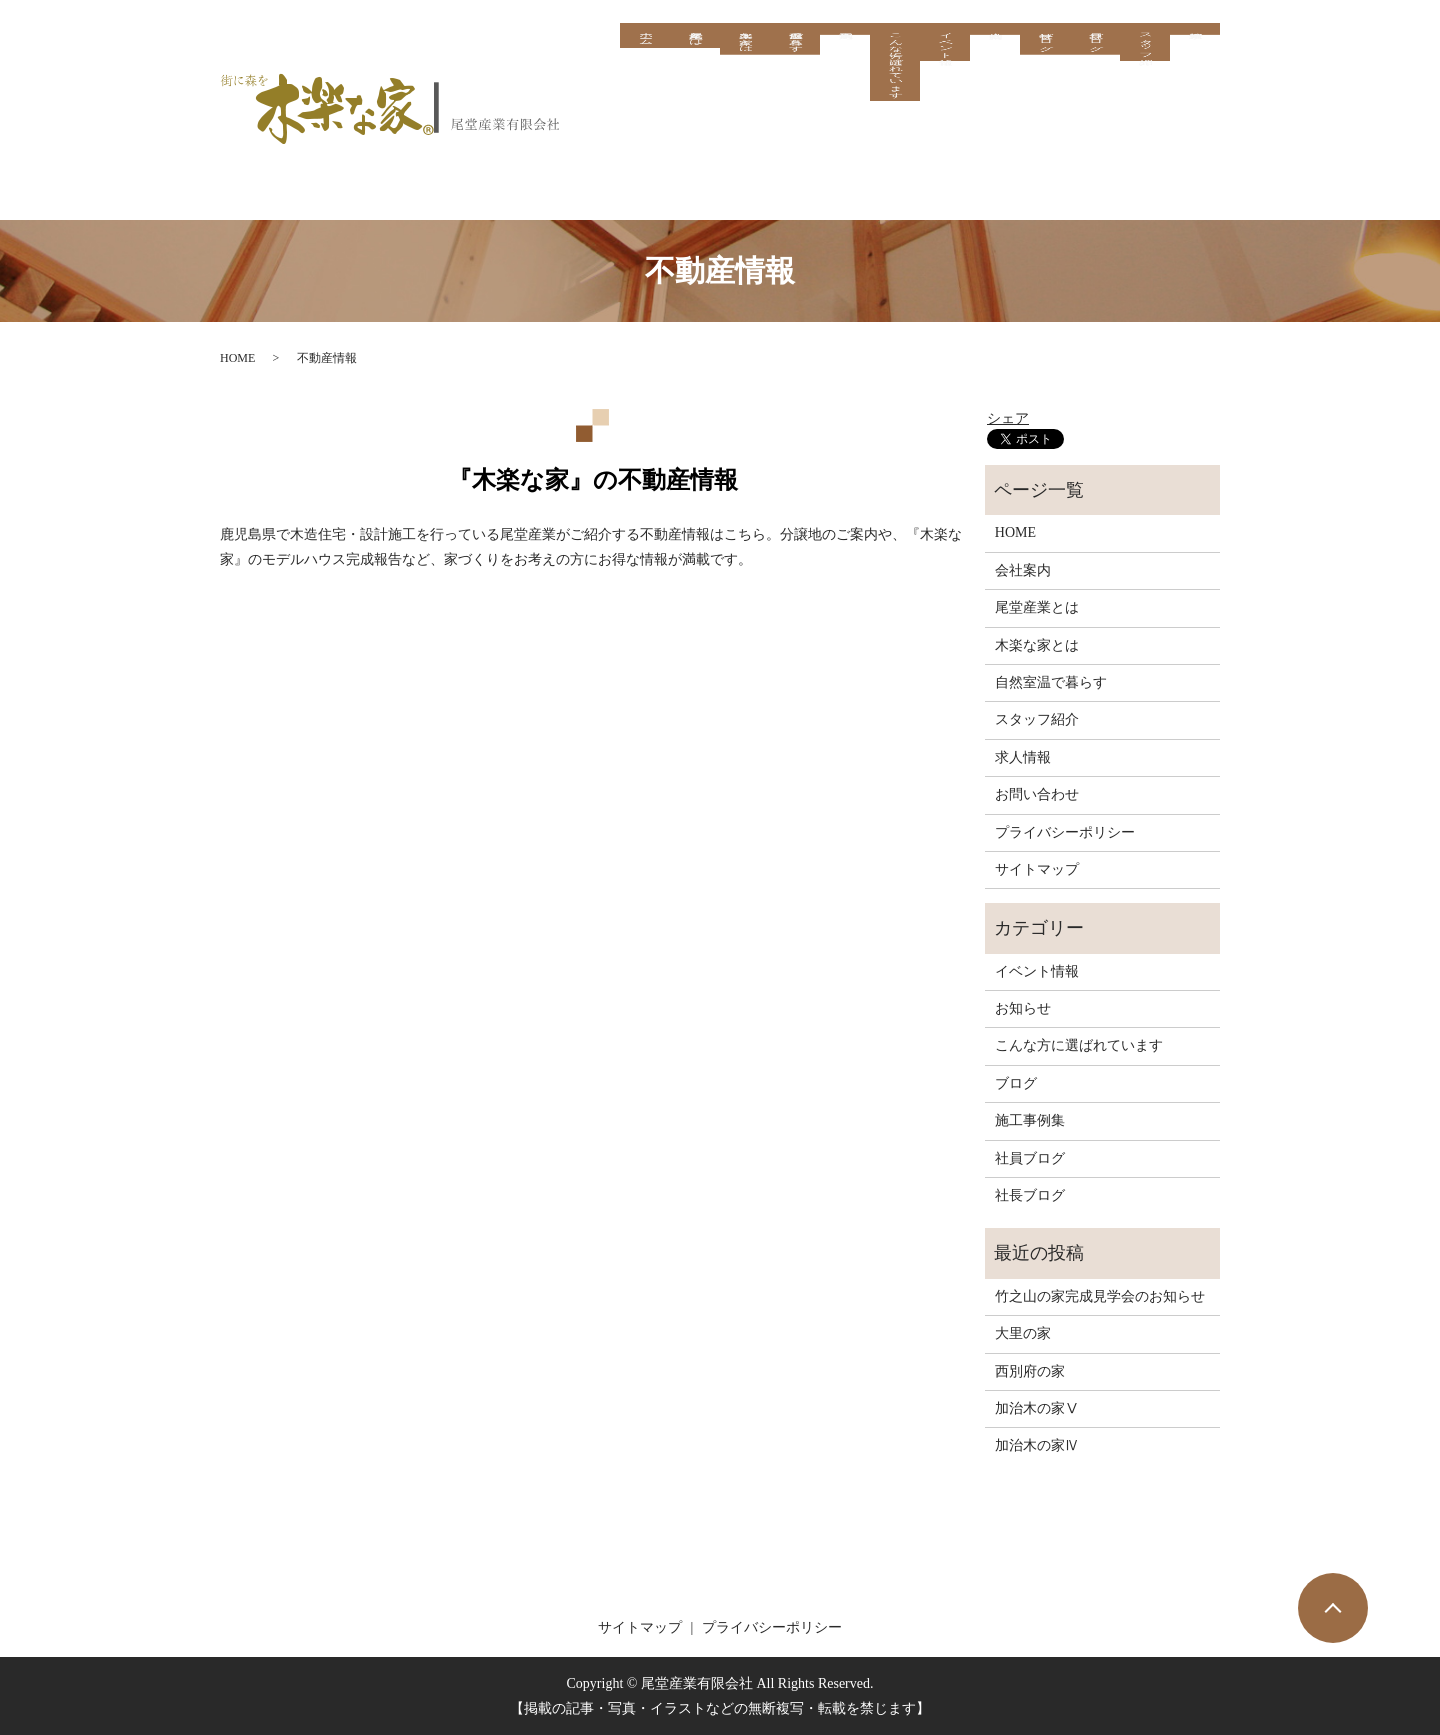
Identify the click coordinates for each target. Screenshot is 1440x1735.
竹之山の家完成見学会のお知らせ (1100, 1296)
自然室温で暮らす (794, 66)
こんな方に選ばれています (894, 122)
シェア (1008, 418)
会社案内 (995, 37)
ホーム (644, 58)
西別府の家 (1030, 1371)
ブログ (1016, 1083)
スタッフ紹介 (1144, 74)
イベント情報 (944, 74)
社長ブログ (1044, 66)
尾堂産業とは (694, 58)
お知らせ (1023, 1008)
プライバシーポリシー (1065, 832)
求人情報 (1195, 37)
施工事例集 (845, 37)
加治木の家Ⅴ (1037, 1408)
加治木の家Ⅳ (1037, 1445)
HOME (237, 358)
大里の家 (1023, 1333)
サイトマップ (1037, 869)
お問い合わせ (1037, 794)
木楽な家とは (744, 66)
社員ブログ (1094, 66)
